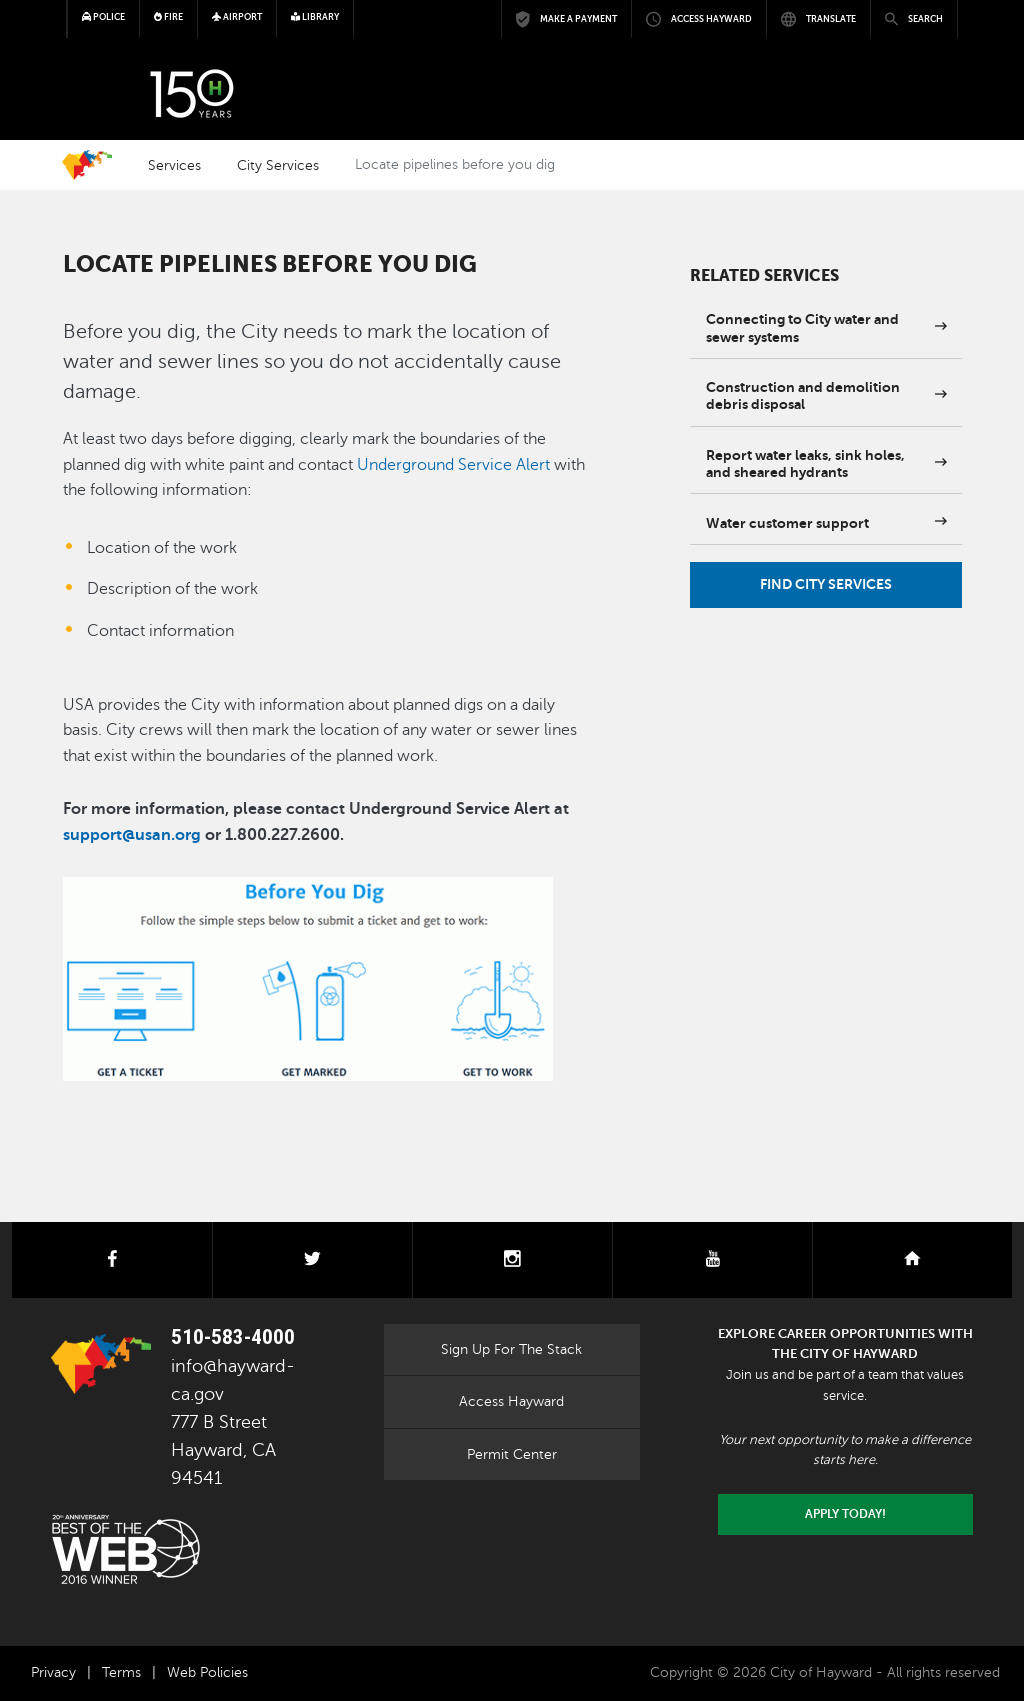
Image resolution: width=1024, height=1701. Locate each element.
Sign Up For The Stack (511, 1349)
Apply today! (845, 1514)
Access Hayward (511, 1401)
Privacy (53, 1672)
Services (174, 165)
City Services (278, 165)
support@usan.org (132, 835)
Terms (121, 1672)
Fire (168, 17)
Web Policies (207, 1672)
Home (87, 165)
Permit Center (512, 1454)
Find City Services (826, 584)
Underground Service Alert (453, 465)
